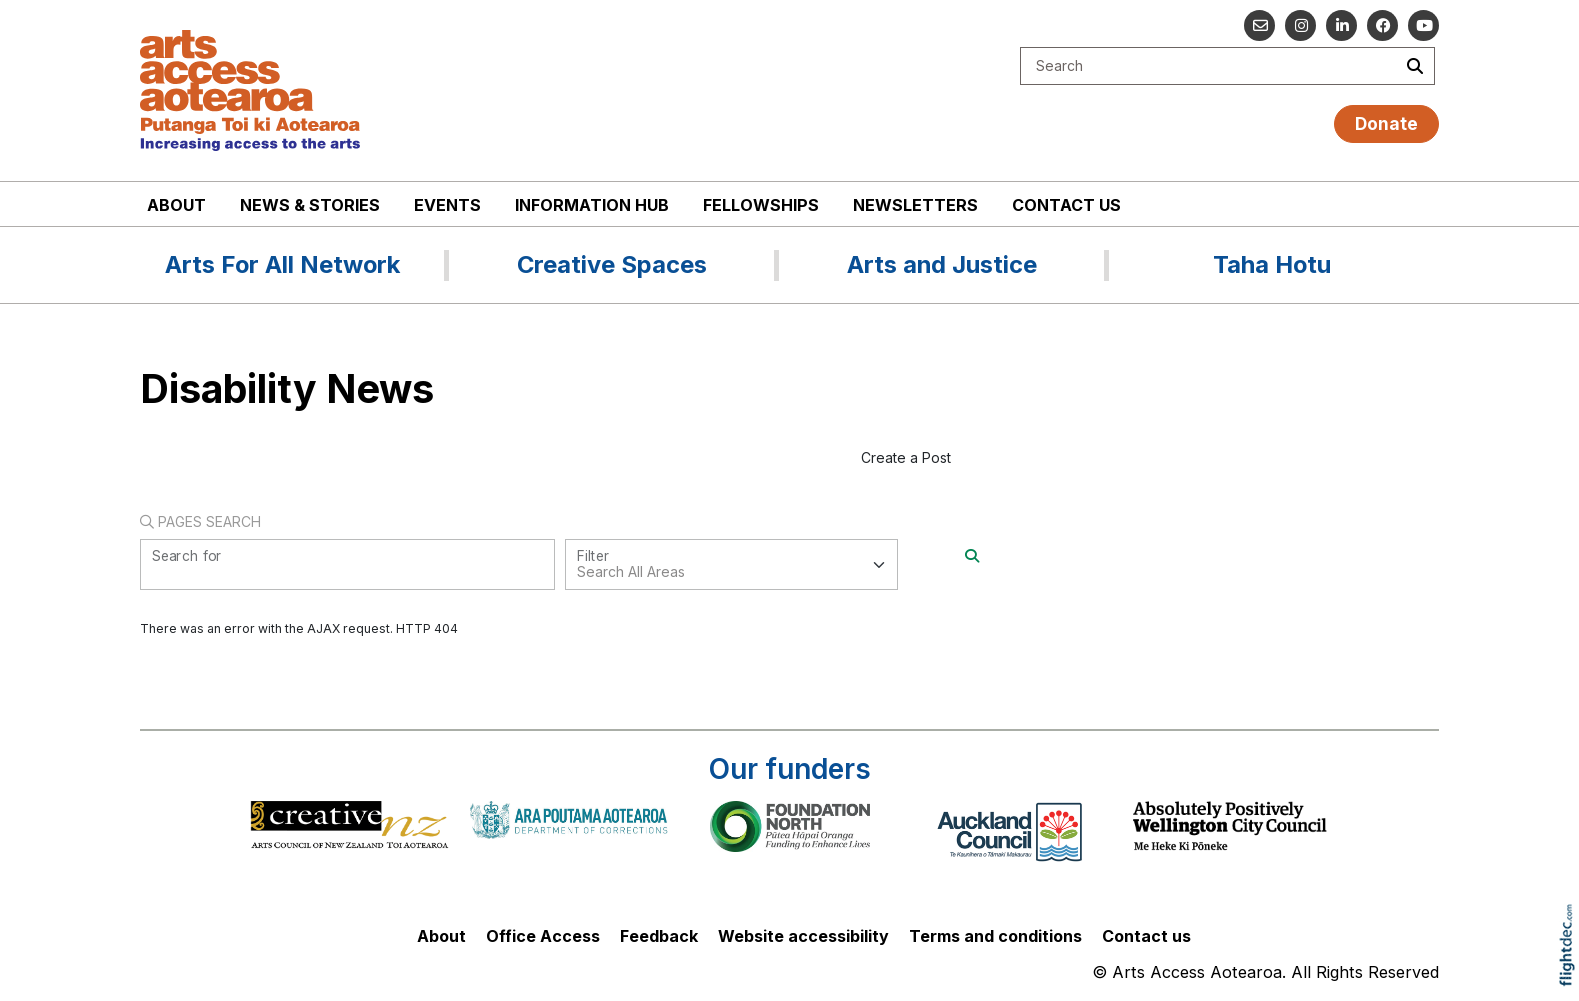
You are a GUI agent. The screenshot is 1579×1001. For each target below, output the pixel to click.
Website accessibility (803, 936)
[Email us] (1259, 25)
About (176, 205)
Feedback (659, 936)
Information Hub (592, 205)
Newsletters (915, 205)
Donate (1386, 123)
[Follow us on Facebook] (1382, 25)
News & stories (310, 205)
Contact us (1066, 205)
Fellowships (761, 205)
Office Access (543, 936)
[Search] (972, 555)
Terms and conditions (995, 936)
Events (447, 205)
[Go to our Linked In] (1341, 25)
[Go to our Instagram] (1300, 25)
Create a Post (906, 457)
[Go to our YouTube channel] (1423, 25)
